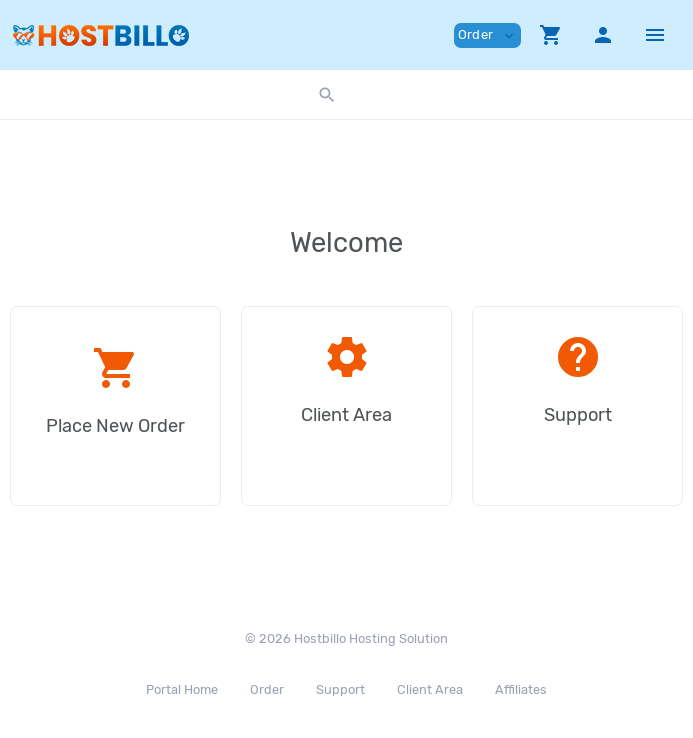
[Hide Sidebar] (655, 35)
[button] (551, 35)
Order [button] (487, 35)
